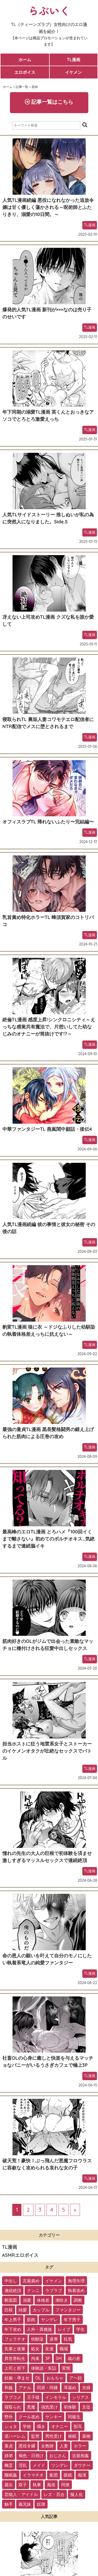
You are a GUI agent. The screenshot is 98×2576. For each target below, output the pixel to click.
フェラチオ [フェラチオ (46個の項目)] (14, 2339)
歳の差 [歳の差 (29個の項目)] (74, 2358)
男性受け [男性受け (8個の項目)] (53, 2436)
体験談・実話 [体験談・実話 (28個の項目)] (43, 2368)
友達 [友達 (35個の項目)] (49, 2348)
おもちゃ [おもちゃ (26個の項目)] (55, 2377)
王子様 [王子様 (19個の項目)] (33, 2397)
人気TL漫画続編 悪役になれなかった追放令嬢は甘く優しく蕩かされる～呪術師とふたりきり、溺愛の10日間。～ (48, 207)
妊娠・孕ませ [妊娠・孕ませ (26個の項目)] (17, 2377)
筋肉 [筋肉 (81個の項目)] (31, 2319)
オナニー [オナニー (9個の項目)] (59, 2426)
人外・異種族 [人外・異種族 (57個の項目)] (39, 2329)
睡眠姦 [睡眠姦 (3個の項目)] (10, 2475)
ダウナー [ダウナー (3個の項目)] (82, 2465)
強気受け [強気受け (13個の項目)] (49, 2407)
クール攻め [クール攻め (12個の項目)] (29, 2416)
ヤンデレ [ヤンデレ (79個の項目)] (49, 2319)
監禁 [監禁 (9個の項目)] (35, 2436)
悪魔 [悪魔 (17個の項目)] (31, 2407)
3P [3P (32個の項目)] (47, 2358)
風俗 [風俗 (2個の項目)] (51, 2484)
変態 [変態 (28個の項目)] (66, 2368)
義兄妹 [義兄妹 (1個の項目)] (25, 2504)
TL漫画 (73, 59)
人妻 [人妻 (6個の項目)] (64, 2445)
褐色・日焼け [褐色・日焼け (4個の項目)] (31, 2455)
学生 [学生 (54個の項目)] (80, 2329)
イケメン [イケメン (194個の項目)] (53, 2280)
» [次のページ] (75, 2209)
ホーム (25, 59)
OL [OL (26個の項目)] (38, 2377)
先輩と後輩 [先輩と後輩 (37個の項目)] (14, 2348)
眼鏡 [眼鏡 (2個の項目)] (68, 2475)
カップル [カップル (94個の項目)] (41, 2309)
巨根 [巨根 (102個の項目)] (8, 2309)
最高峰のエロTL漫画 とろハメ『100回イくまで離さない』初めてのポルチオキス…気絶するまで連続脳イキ (48, 1539)
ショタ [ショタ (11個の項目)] (10, 2426)
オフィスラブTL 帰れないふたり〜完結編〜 (48, 822)
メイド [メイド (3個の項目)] (39, 2465)
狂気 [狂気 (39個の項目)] (68, 2339)
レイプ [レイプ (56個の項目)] (64, 2329)
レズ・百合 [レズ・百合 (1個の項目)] (54, 2494)
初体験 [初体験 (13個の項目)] (70, 2407)
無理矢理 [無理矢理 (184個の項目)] (76, 2280)
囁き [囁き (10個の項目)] (41, 2426)
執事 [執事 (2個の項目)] (37, 2484)
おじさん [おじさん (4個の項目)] (57, 2455)
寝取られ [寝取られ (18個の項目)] (12, 2407)
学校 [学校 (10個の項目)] (27, 2426)
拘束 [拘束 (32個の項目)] (35, 2358)
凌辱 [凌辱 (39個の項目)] (53, 2339)
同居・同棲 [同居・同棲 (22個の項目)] (47, 2387)
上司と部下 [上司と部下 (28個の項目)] (14, 2368)
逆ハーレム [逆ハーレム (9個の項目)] (14, 2436)
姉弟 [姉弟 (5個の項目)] (8, 2455)
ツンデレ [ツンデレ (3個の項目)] (59, 2465)
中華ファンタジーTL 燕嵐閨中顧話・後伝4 (47, 1129)
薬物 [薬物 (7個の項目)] (86, 2436)
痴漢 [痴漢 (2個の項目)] (82, 2475)
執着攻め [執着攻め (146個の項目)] (76, 2290)
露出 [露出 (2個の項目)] (8, 2484)
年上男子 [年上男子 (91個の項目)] (12, 2319)
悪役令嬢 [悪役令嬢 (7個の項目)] (27, 2445)
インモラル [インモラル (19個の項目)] (55, 2397)
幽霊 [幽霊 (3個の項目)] (8, 2465)
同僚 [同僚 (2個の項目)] (65, 2484)
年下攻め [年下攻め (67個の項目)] (12, 2329)
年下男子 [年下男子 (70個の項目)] (72, 2319)
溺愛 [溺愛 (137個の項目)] (27, 2300)
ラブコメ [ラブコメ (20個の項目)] (12, 2397)
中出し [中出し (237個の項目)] (10, 2280)
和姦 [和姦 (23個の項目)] (8, 2387)
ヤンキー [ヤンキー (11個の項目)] (53, 2416)
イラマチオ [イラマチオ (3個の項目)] (33, 2475)
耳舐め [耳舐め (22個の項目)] (70, 2387)
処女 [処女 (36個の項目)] (35, 2348)
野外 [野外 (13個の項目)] (8, 2416)
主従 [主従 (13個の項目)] (86, 2407)
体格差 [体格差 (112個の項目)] (43, 2300)
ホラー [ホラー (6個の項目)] (80, 2445)
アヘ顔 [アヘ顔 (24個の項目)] (75, 2377)
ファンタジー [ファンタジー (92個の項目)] (67, 2309)
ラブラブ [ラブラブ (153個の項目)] (53, 2290)
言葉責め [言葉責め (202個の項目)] (31, 2280)
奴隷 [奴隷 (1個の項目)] (41, 2504)
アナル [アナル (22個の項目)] (25, 2387)
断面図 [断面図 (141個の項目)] (10, 2300)
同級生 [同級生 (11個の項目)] (74, 2416)
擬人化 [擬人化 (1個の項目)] (76, 2494)
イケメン (73, 72)
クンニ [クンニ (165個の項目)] (33, 2290)
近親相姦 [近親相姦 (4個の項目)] (80, 2455)
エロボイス (24, 72)
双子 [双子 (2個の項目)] (23, 2484)
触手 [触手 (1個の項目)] (8, 2504)
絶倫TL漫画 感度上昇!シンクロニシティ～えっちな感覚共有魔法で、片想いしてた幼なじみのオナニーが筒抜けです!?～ (48, 1027)
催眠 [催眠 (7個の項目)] (72, 2436)
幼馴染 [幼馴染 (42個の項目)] (37, 2339)
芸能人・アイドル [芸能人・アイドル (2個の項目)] (21, 2494)
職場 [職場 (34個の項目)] (64, 2348)
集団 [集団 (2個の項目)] (53, 2475)
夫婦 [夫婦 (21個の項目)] (86, 2387)
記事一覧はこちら (49, 101)
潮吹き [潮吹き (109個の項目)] (61, 2300)
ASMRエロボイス (20, 2255)
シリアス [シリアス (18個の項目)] (80, 2397)
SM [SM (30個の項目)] (59, 2358)
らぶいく (49, 10)
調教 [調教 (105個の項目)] (78, 2300)
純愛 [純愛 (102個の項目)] (23, 2309)
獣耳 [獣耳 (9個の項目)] (78, 2426)
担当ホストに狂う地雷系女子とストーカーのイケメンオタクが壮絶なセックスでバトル (47, 1751)
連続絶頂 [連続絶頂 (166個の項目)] (12, 2290)
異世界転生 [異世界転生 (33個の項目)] (14, 2358)
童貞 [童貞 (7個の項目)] (8, 2445)
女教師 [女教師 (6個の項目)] (47, 2445)
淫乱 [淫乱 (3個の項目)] (23, 2465)
